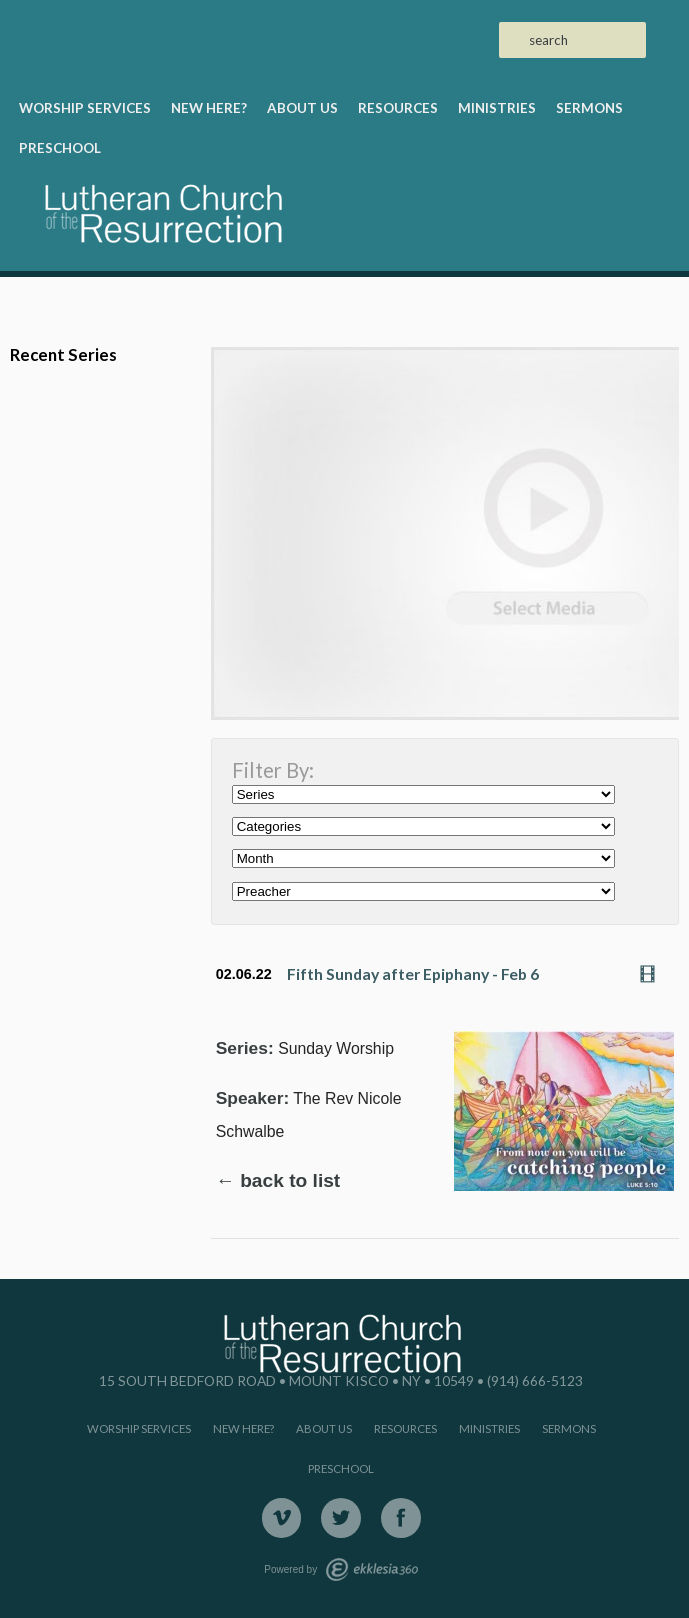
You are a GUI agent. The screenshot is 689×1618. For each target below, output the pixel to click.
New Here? (209, 108)
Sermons (589, 108)
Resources (398, 108)
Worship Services (85, 108)
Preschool (60, 148)
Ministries (497, 108)
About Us (302, 108)
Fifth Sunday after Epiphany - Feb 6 (413, 973)
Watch (653, 974)
